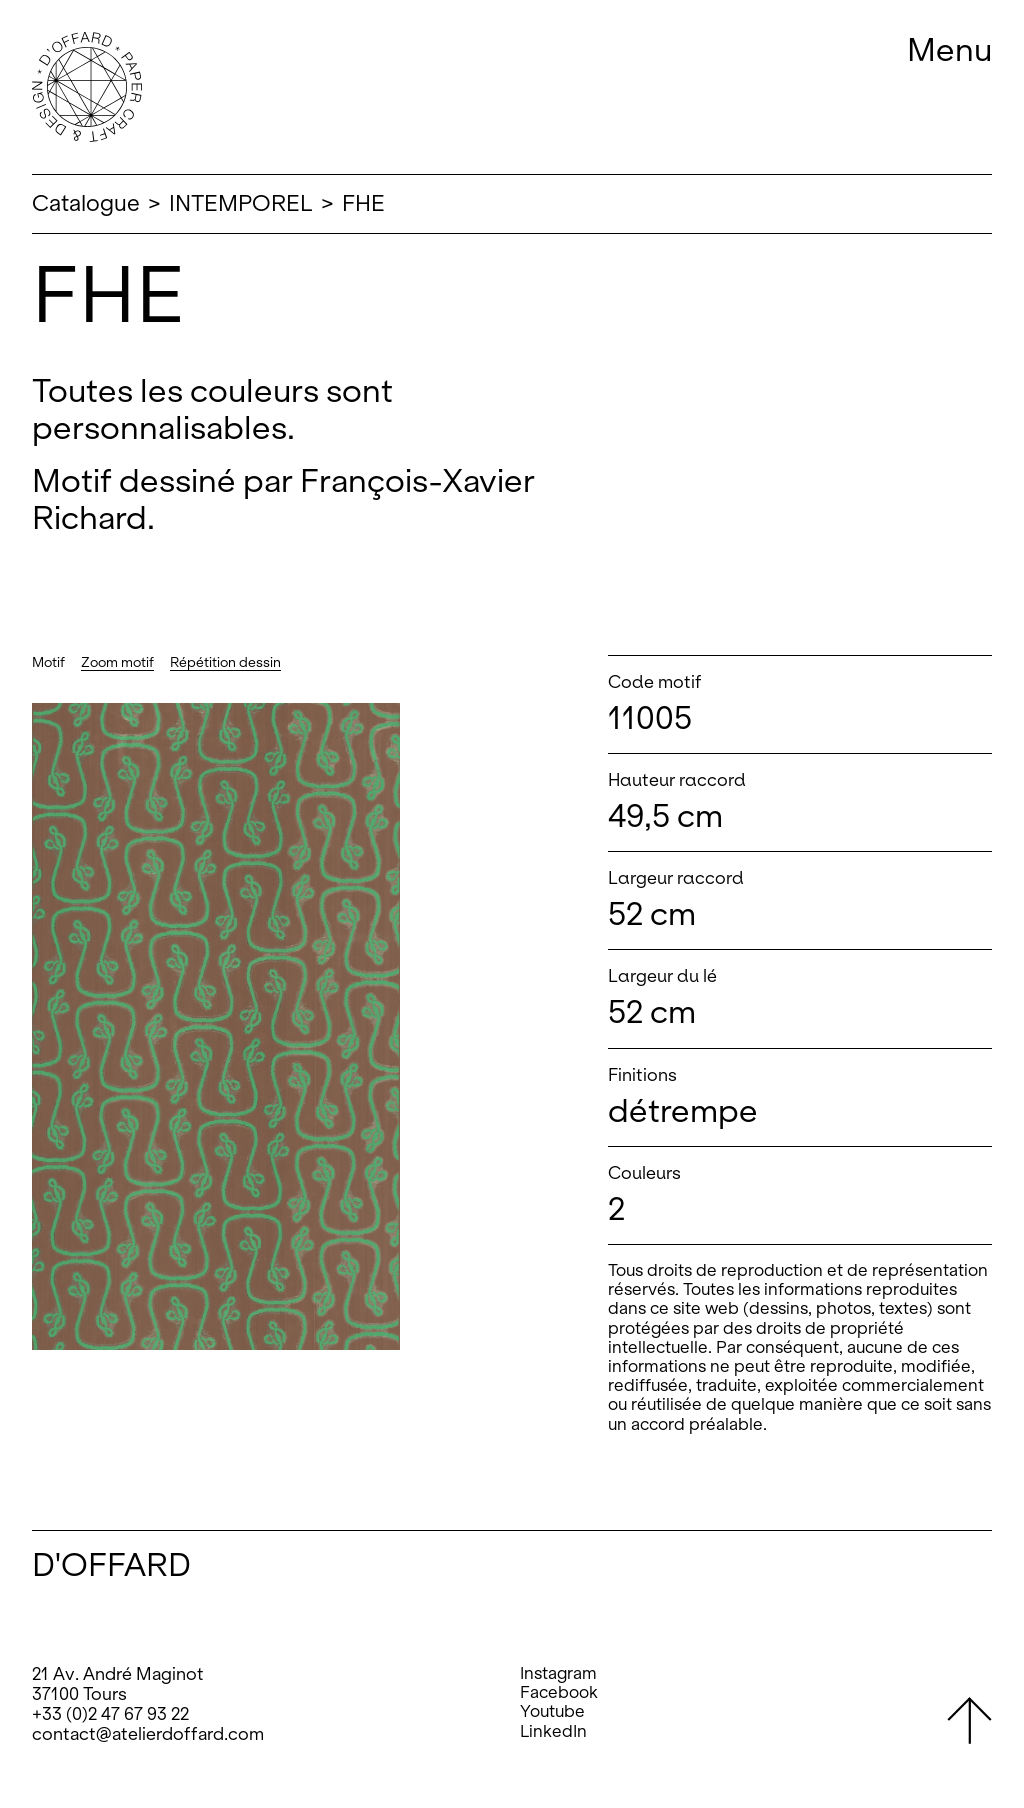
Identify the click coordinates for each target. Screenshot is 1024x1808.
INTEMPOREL (241, 203)
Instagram (558, 1673)
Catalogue (86, 203)
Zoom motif (117, 662)
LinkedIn (553, 1731)
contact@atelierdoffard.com (148, 1734)
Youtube (552, 1711)
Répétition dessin (225, 662)
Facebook (559, 1692)
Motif (48, 662)
